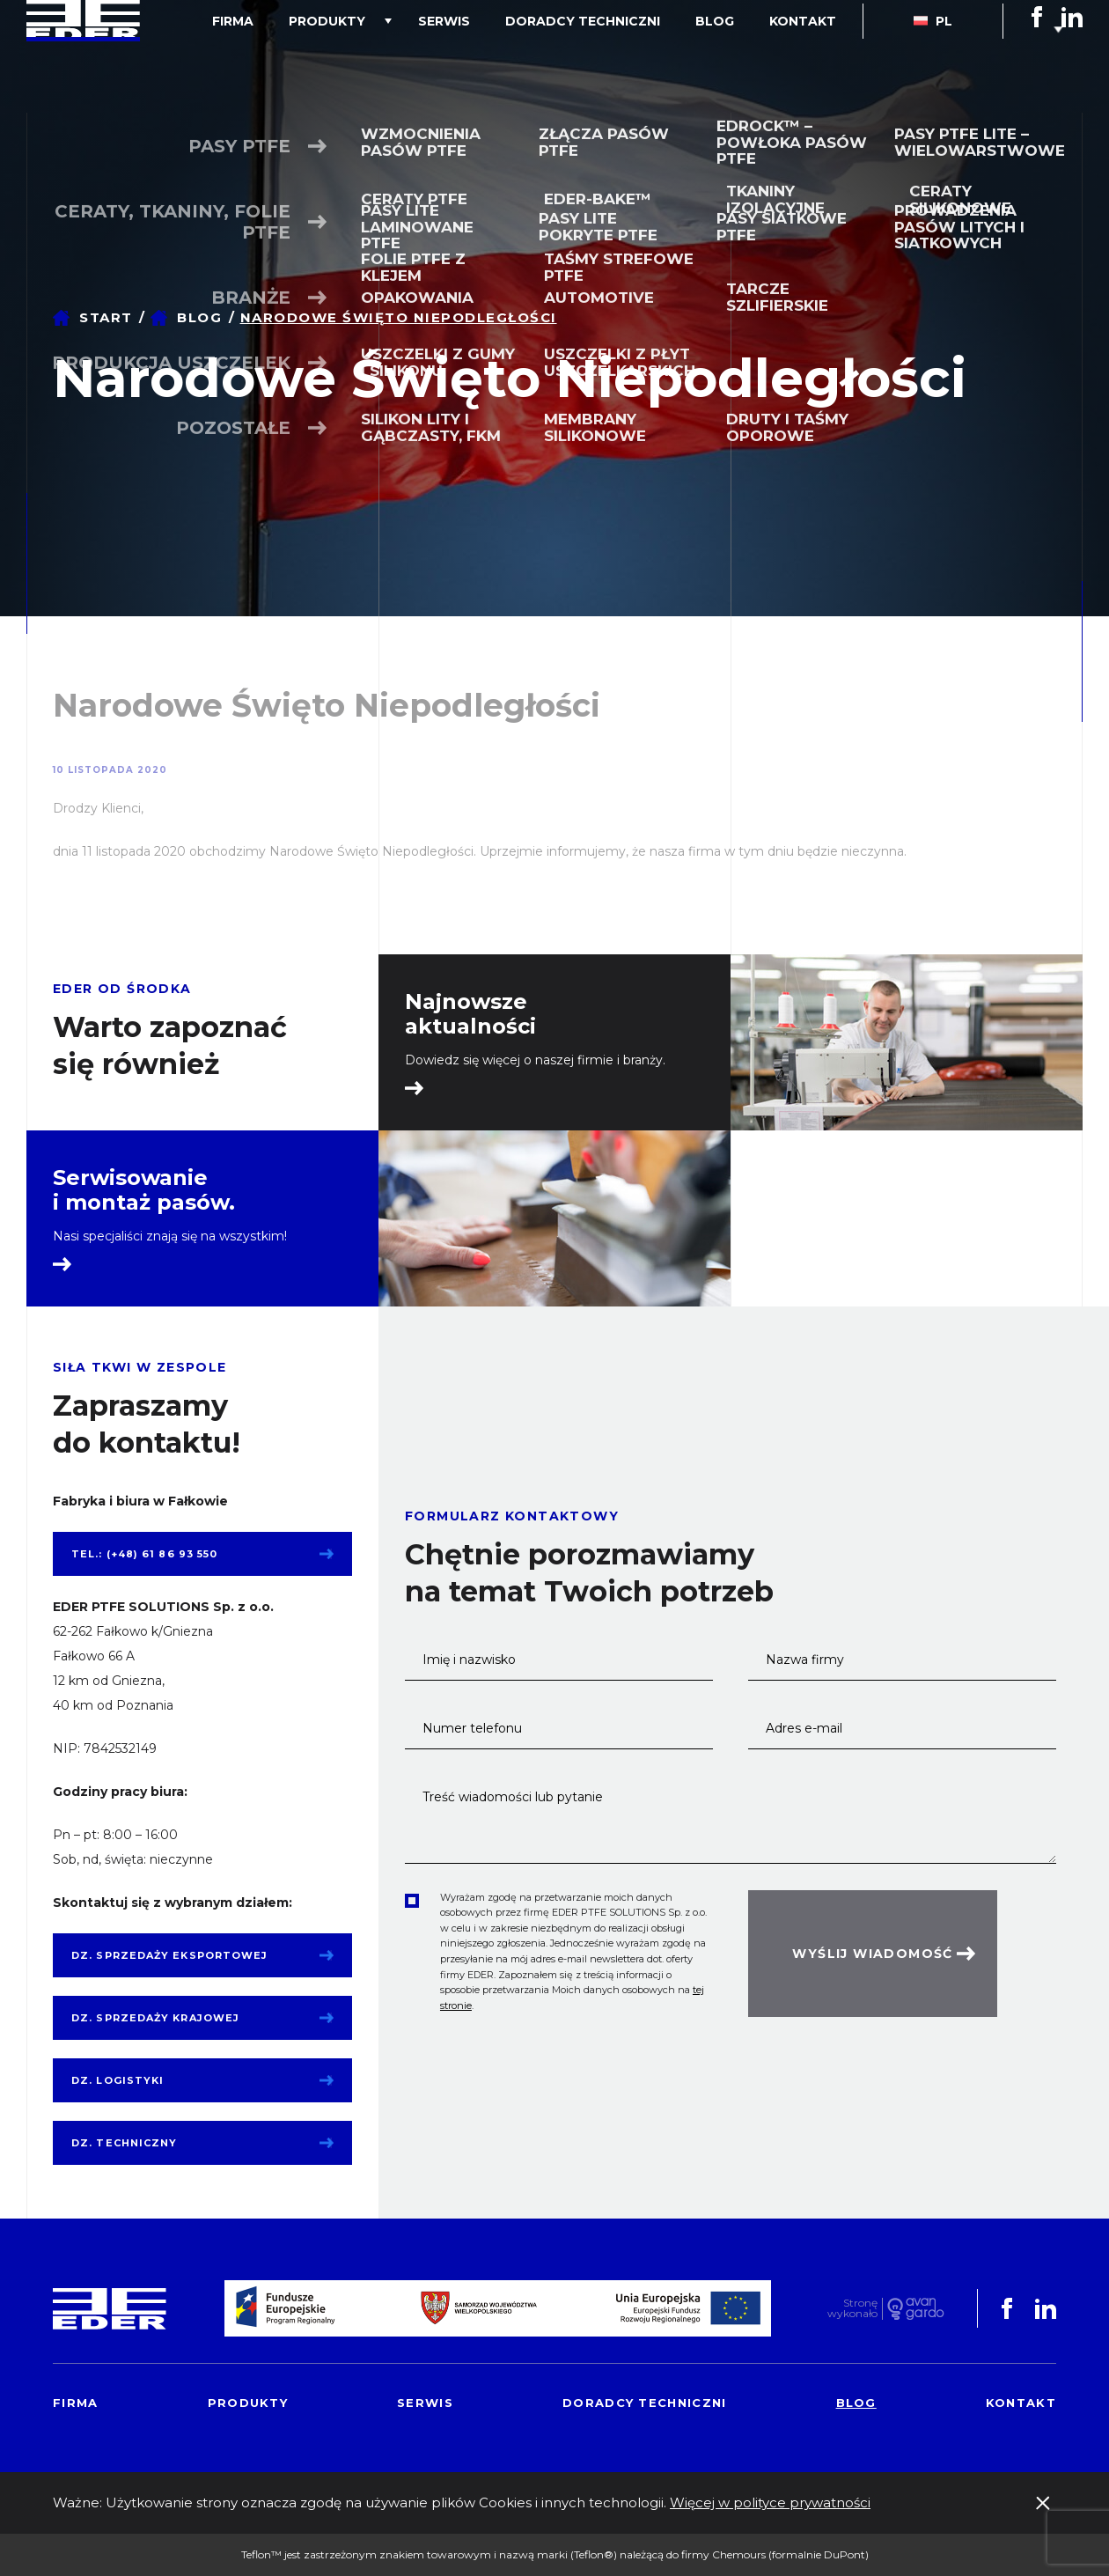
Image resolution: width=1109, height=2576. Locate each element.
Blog (741, 56)
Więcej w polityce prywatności (770, 2502)
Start (106, 317)
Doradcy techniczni (626, 56)
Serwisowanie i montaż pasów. (144, 1190)
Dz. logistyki (117, 2080)
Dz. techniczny (124, 2143)
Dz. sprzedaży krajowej (155, 2018)
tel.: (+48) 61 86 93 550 (144, 1554)
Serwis (506, 56)
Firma (329, 56)
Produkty (406, 56)
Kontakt (811, 56)
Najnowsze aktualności (470, 1014)
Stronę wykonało (852, 2309)
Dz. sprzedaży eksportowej (169, 1955)
